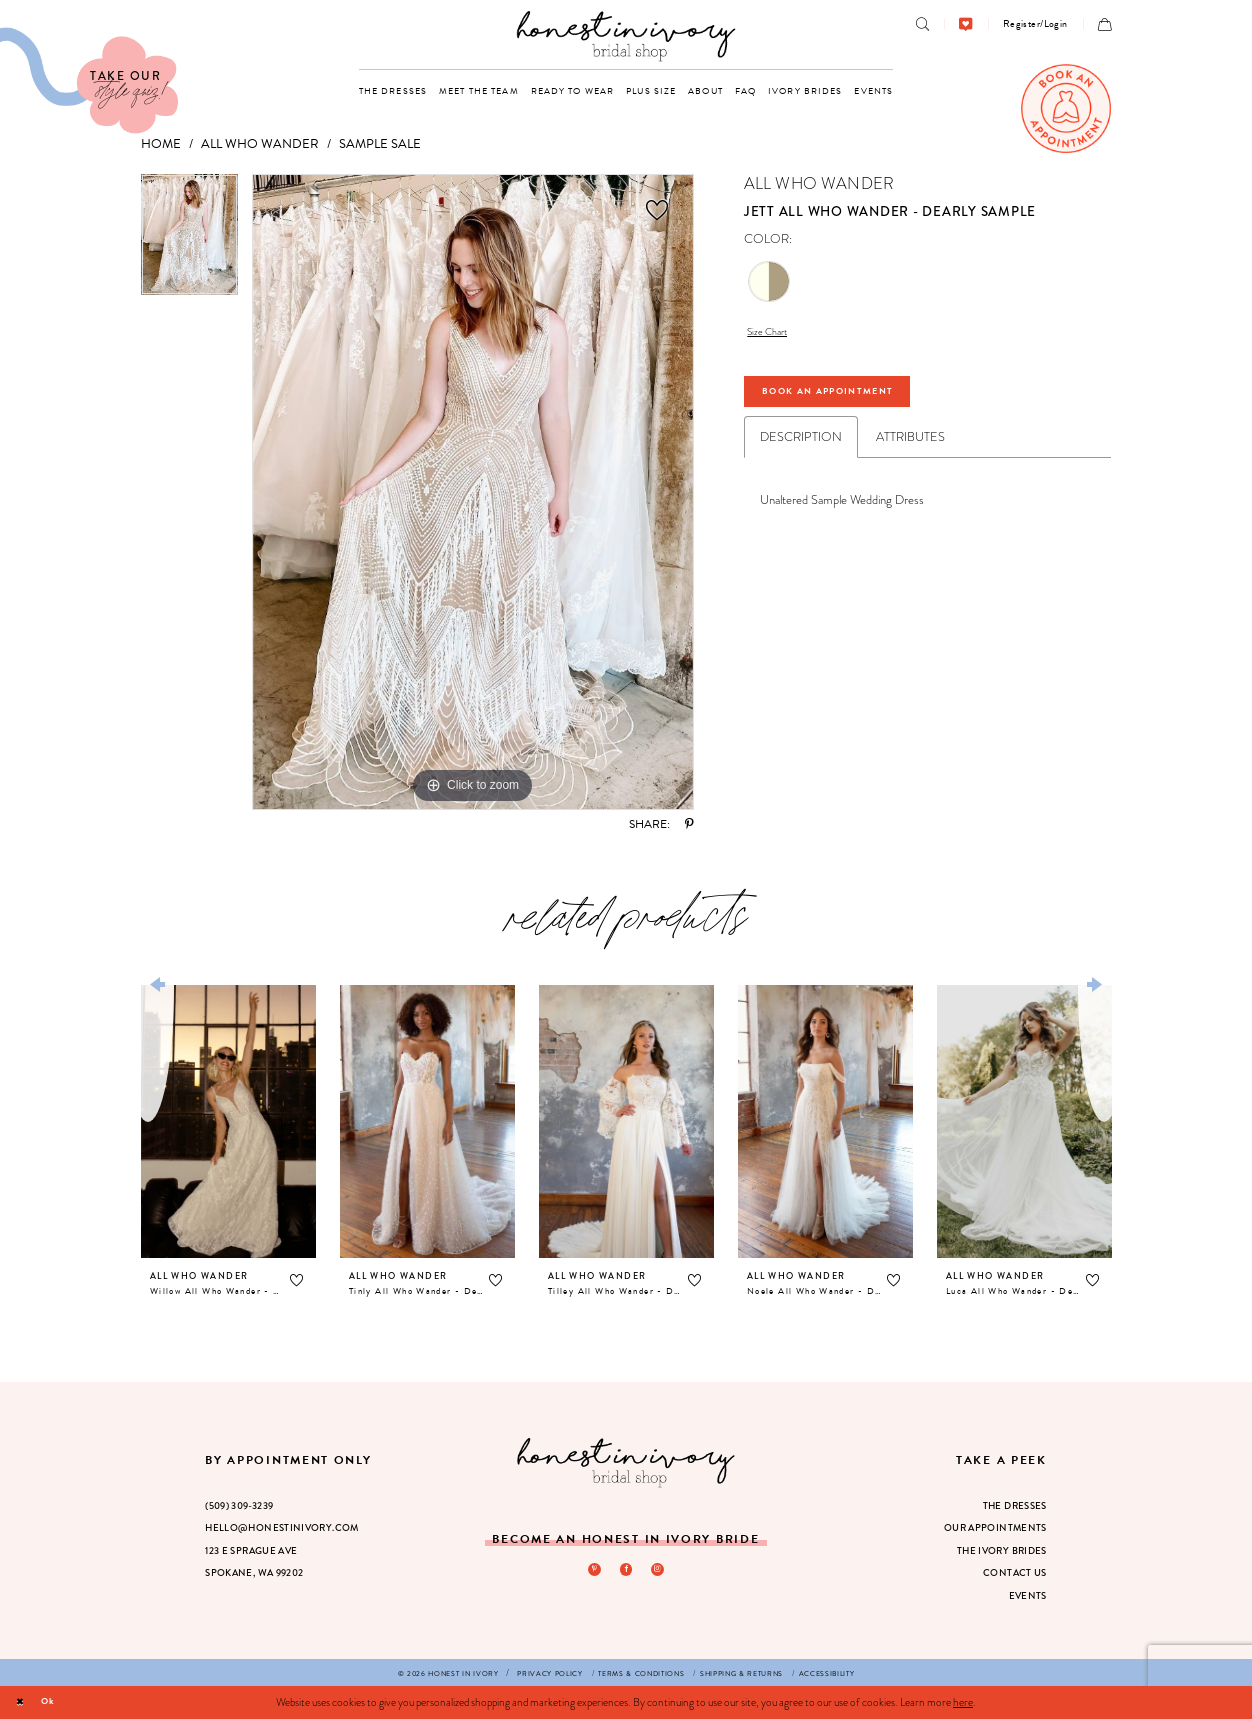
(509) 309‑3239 (239, 1506)
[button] (1035, 23)
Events (1028, 1596)
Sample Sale (380, 144)
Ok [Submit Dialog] (56, 1701)
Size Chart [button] (773, 333)
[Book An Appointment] (1066, 109)
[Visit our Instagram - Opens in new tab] (661, 1571)
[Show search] (922, 24)
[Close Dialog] (22, 1702)
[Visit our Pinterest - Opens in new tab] (591, 1571)
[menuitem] (922, 24)
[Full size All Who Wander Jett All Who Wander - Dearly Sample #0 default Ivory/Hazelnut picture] (473, 492)
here (963, 1702)
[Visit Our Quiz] (89, 80)
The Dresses (1015, 1506)
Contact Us (1015, 1573)
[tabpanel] (189, 241)
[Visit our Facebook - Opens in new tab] (626, 1571)
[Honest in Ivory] (626, 1462)
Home (161, 144)
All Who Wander (260, 144)
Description (801, 451)
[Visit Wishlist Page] (965, 24)
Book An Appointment (852, 402)
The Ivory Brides (1002, 1551)
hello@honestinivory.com (282, 1528)
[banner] (626, 35)
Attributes (910, 451)
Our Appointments (995, 1528)
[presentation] (228, 1122)
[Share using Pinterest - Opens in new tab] (689, 825)
